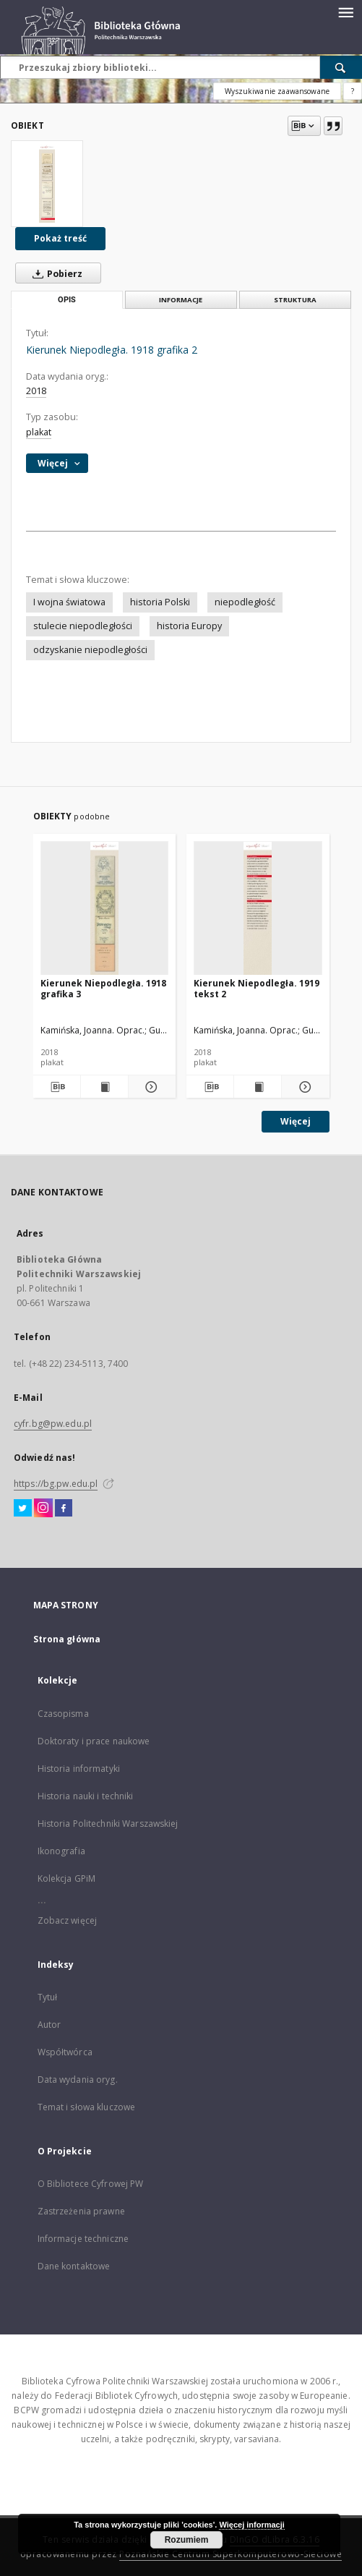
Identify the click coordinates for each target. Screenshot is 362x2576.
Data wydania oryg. (78, 2079)
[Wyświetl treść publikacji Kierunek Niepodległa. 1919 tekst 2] (257, 1087)
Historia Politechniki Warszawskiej (108, 1823)
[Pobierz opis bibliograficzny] (56, 1087)
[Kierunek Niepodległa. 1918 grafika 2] (47, 184)
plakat (38, 432)
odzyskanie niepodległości (90, 650)
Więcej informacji (251, 2524)
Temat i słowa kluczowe (87, 2107)
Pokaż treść (60, 238)
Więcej (295, 1121)
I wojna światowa (69, 602)
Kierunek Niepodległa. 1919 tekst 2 (256, 988)
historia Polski (160, 602)
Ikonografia (61, 1851)
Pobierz (54, 273)
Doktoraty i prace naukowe (94, 1741)
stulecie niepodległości (82, 626)
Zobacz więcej (68, 1920)
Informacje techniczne (83, 2238)
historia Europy (189, 626)
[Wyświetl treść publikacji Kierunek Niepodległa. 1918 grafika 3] (104, 1087)
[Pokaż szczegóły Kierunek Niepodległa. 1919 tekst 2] (303, 1087)
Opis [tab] (67, 299)
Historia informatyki (79, 1768)
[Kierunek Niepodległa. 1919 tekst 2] (258, 909)
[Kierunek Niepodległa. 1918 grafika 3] (104, 909)
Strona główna (67, 1639)
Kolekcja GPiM (67, 1878)
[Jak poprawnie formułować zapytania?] (352, 91)
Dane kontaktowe (74, 2266)
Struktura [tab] (295, 299)
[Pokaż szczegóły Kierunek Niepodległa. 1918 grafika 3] (149, 1087)
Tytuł (48, 1997)
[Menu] (345, 11)
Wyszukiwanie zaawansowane (277, 91)
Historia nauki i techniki (86, 1796)
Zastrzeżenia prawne (81, 2211)
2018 (36, 391)
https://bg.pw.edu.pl (56, 1483)
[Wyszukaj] (341, 67)
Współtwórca (65, 2052)
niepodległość (245, 602)
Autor (49, 2024)
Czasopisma (63, 1713)
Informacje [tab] (180, 299)
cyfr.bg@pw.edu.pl (53, 1423)
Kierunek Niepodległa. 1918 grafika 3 (103, 988)
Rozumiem (187, 2540)
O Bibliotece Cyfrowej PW (91, 2184)
